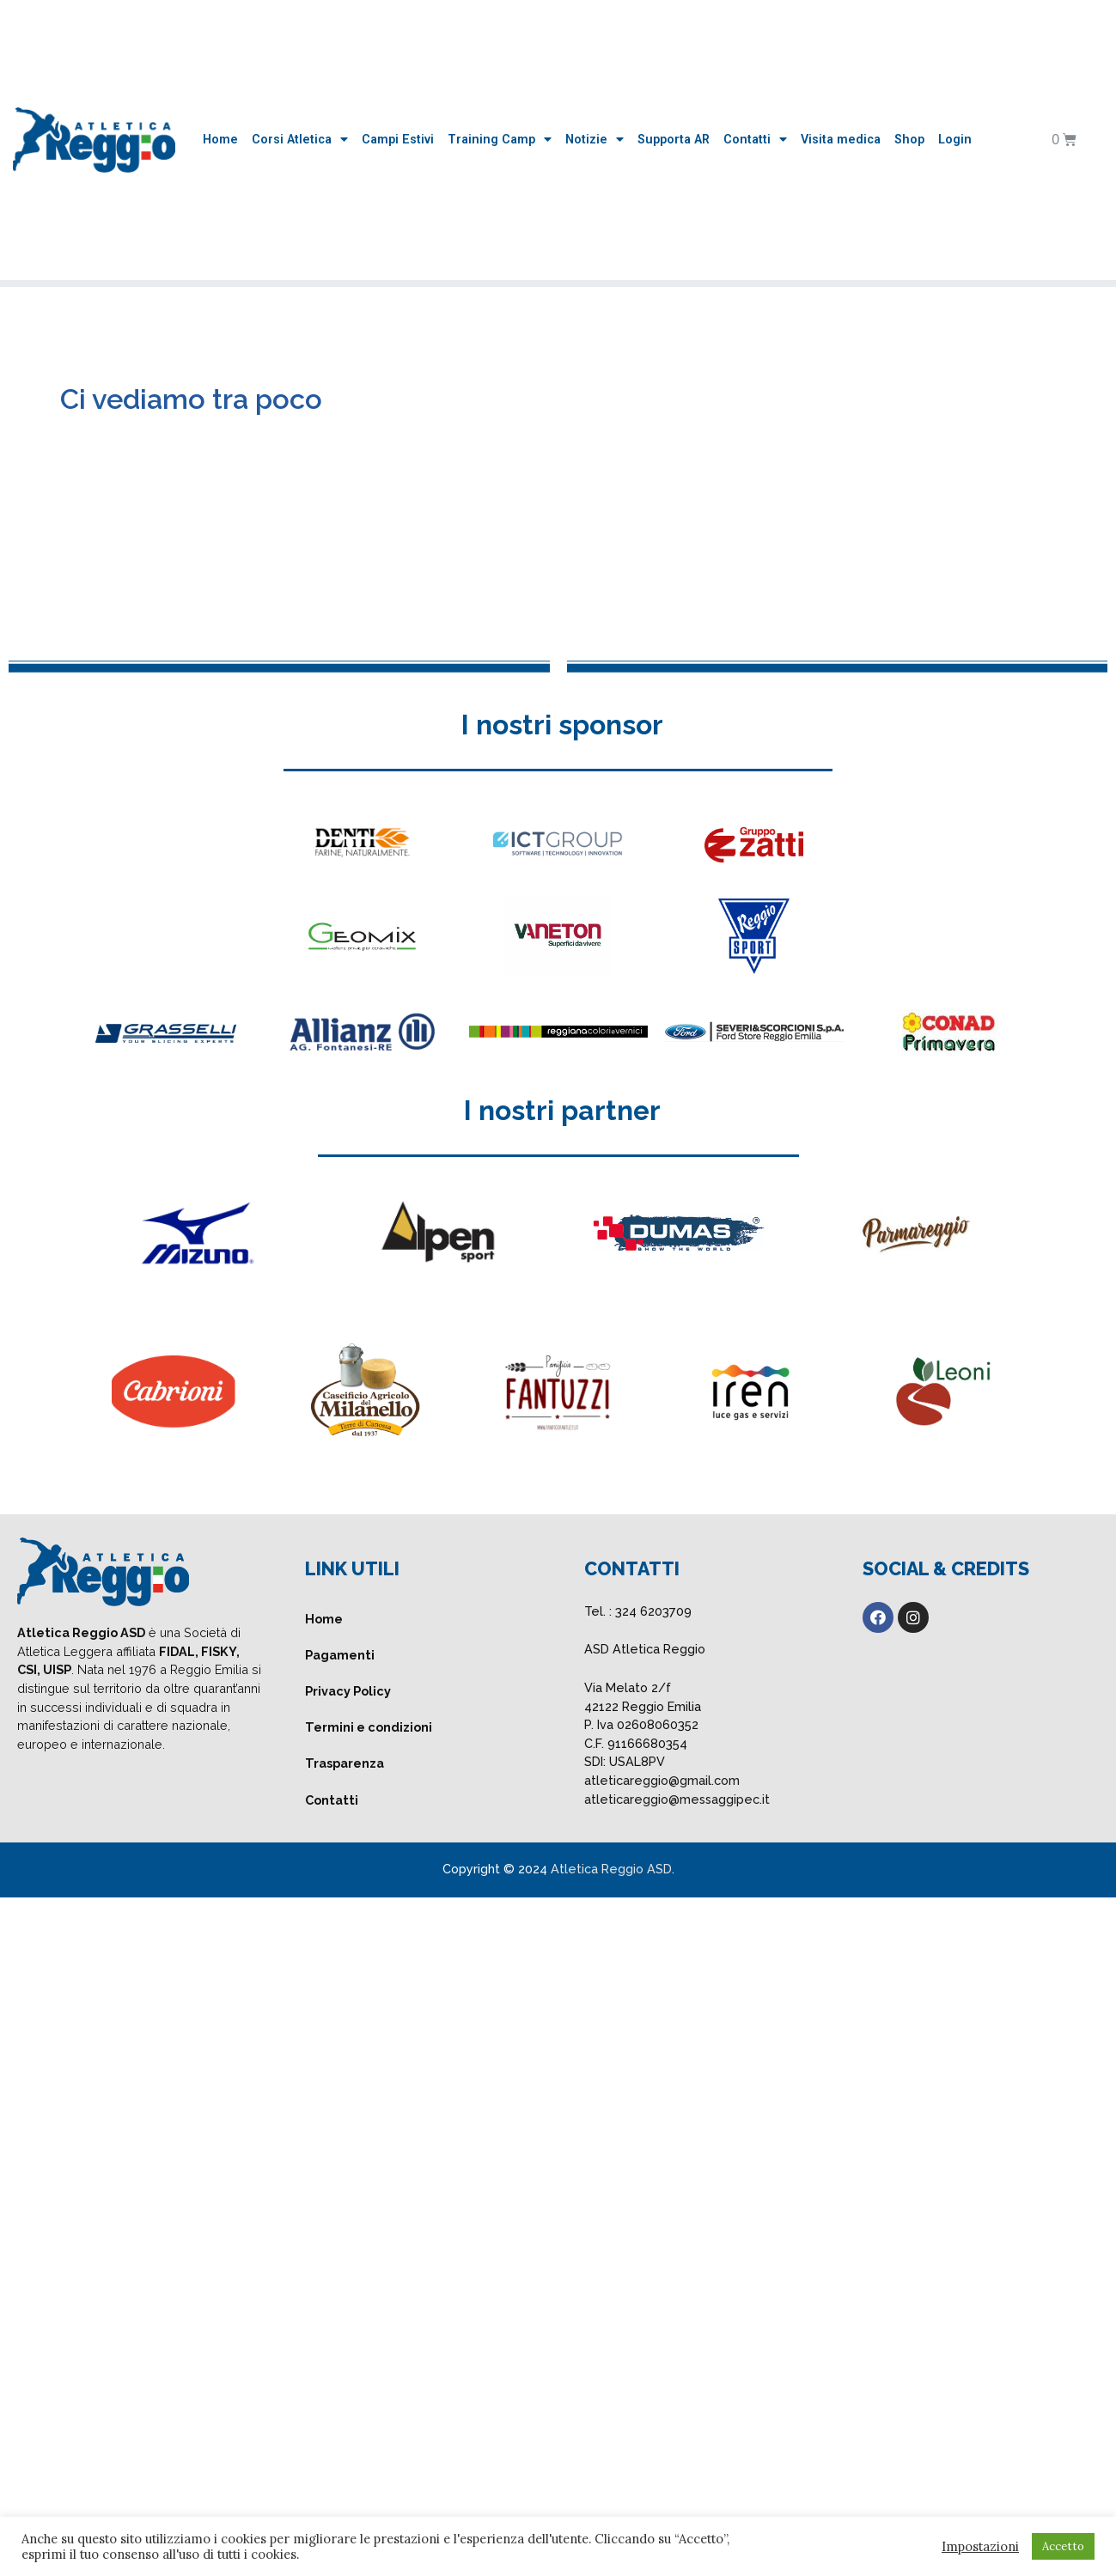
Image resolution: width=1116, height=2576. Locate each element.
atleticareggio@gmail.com (662, 1780)
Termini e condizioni (368, 1727)
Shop (909, 139)
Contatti (755, 140)
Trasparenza (344, 1763)
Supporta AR (673, 139)
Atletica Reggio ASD (611, 1868)
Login (955, 139)
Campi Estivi (398, 139)
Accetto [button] (1063, 2546)
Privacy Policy (348, 1691)
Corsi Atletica (300, 140)
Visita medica (841, 139)
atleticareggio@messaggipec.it (677, 1799)
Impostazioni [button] (980, 2547)
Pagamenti (340, 1654)
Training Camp (500, 140)
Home (220, 139)
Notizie (594, 140)
